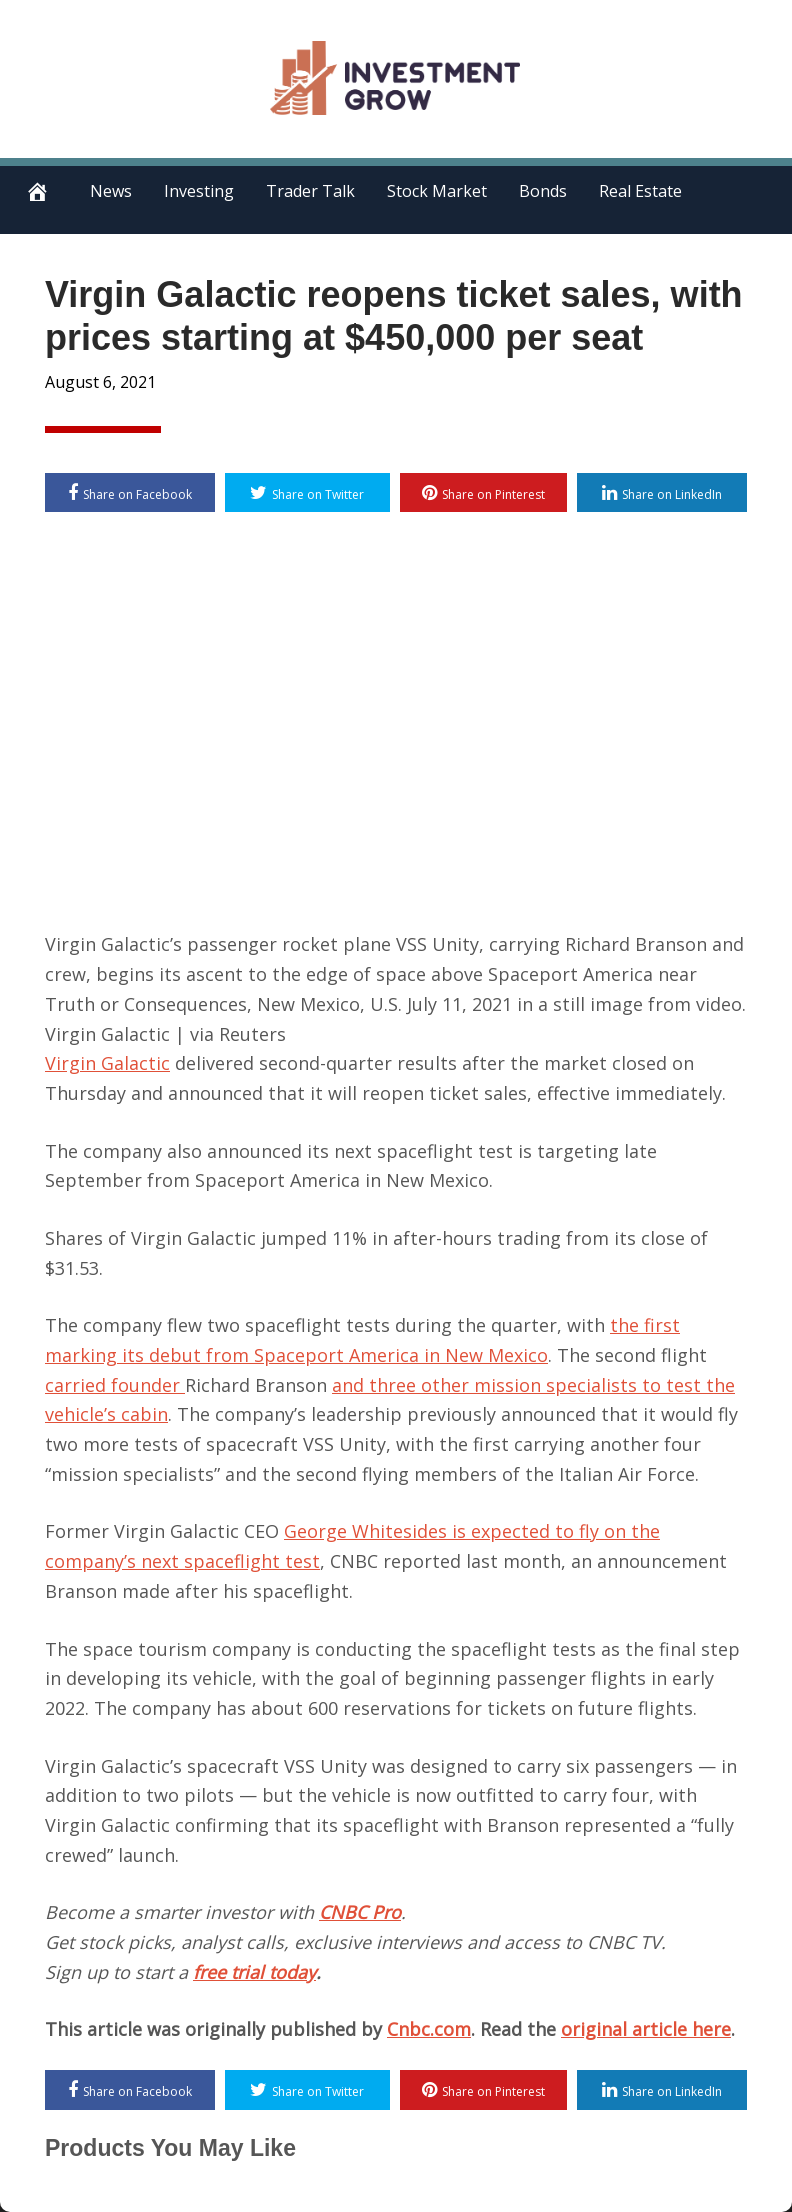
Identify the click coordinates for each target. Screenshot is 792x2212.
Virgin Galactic (107, 1063)
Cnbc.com (429, 2029)
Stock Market (437, 191)
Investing (199, 191)
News (111, 191)
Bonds (543, 191)
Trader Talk (310, 191)
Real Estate (640, 191)
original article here (646, 2029)
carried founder (115, 1385)
